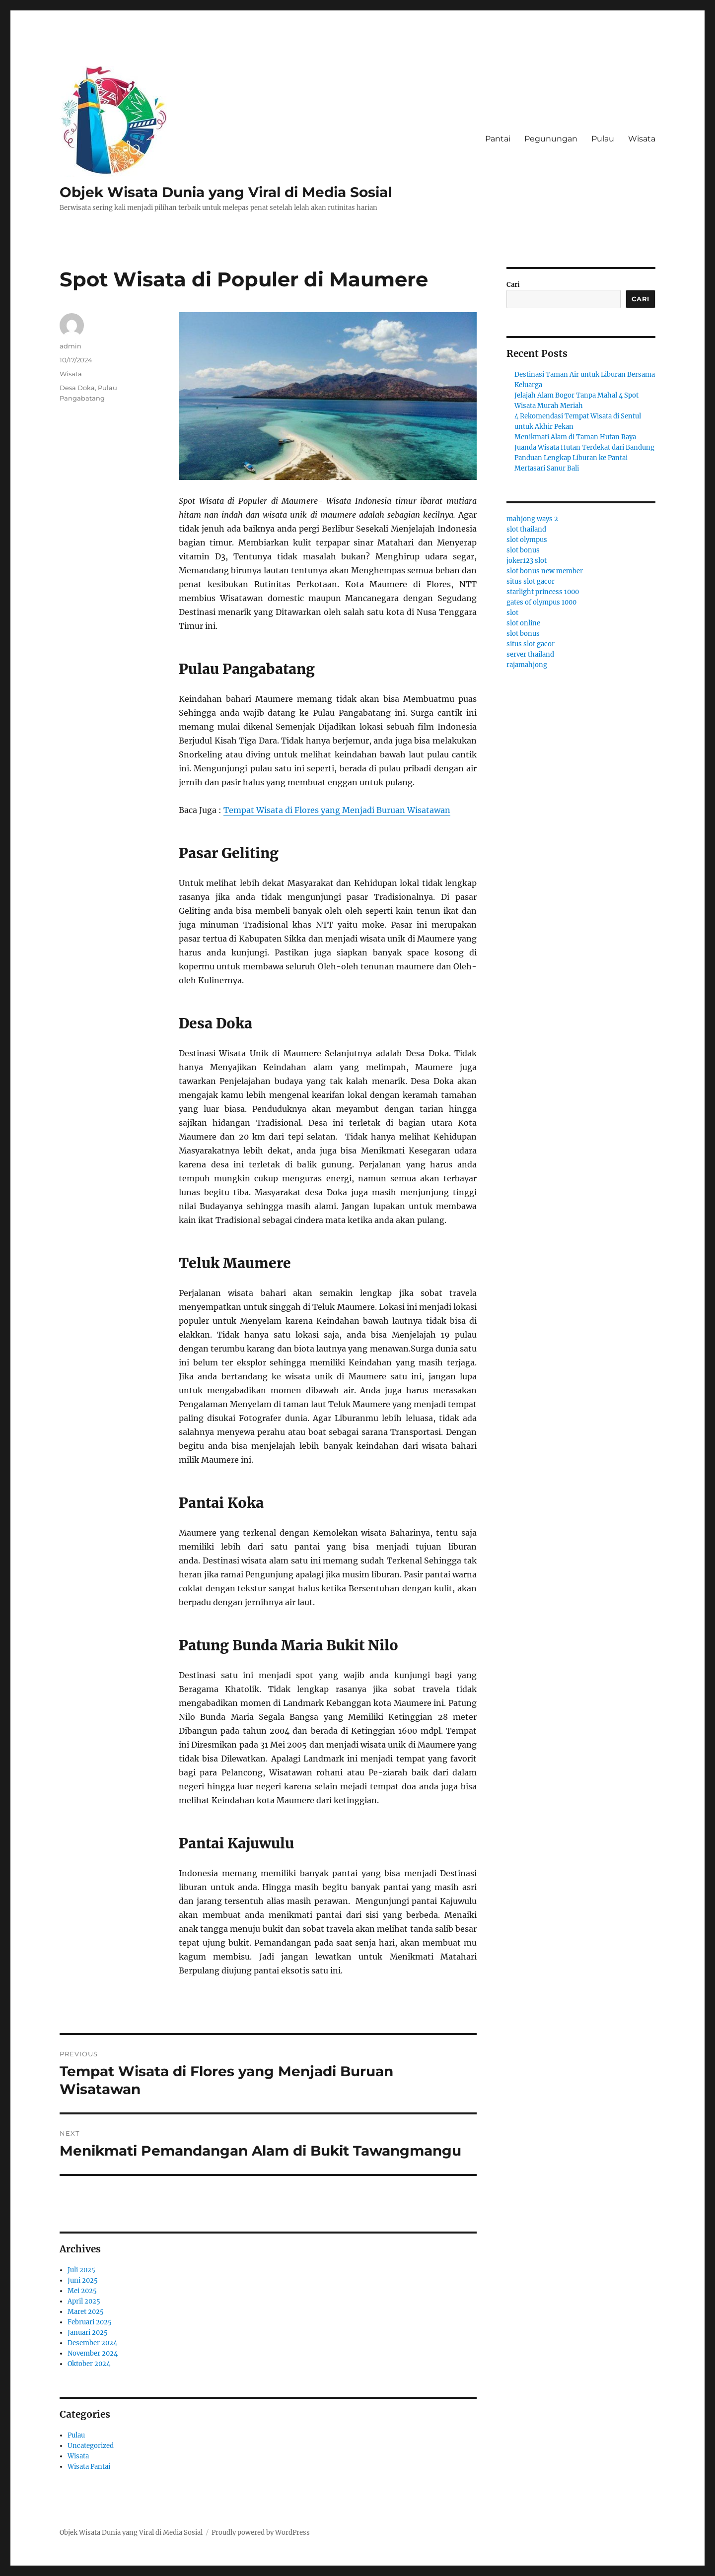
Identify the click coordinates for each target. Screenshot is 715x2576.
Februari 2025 (90, 2322)
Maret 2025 (86, 2311)
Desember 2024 (92, 2343)
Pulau (602, 138)
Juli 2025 (81, 2270)
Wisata (641, 138)
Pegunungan (550, 138)
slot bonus (523, 550)
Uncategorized (91, 2445)
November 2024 (93, 2353)
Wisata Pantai (89, 2466)
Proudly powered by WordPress (261, 2532)
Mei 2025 (82, 2291)
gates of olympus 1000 (541, 602)
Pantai (497, 138)
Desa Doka (77, 388)
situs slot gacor (530, 581)
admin (70, 346)
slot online (523, 623)
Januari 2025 (88, 2332)
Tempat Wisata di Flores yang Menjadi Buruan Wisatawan (336, 810)
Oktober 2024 (89, 2364)
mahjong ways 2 (532, 519)
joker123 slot (526, 560)
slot (512, 613)
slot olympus (526, 540)
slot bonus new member (544, 571)
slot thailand (526, 529)
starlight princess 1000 (542, 592)
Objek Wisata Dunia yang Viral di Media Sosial (226, 192)
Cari (513, 284)
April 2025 (84, 2301)
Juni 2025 (83, 2280)
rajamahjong (526, 665)
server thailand (530, 654)
